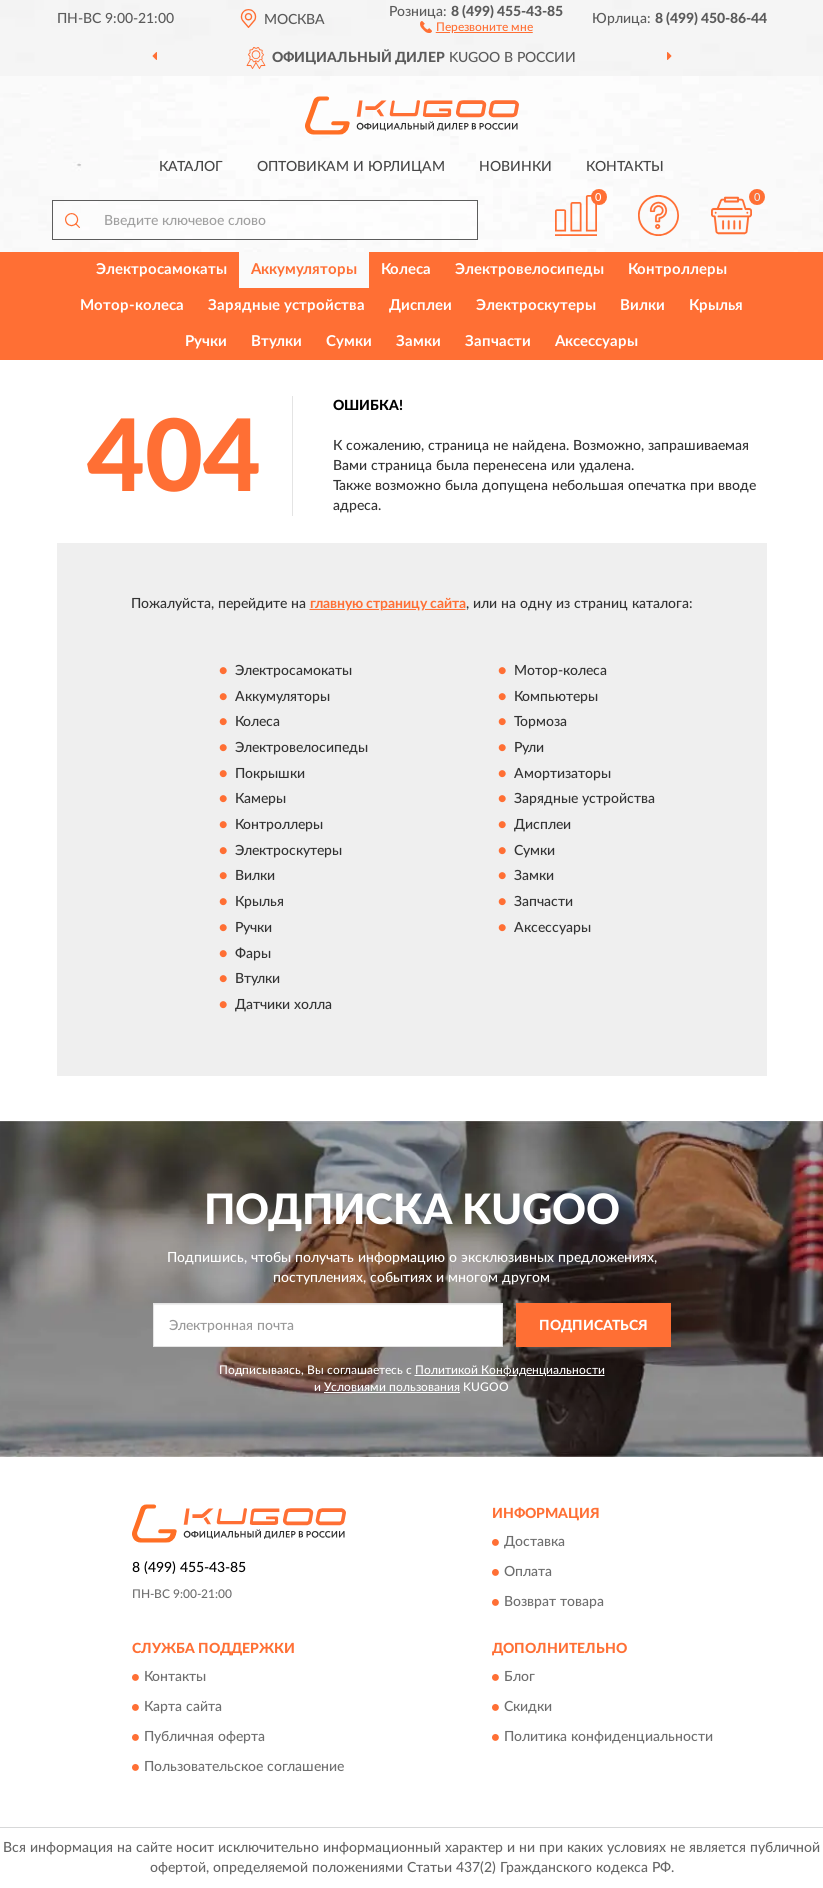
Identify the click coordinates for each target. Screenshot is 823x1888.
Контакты (625, 167)
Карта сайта (183, 1708)
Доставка (534, 1542)
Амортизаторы (562, 774)
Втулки (276, 341)
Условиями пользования (392, 1387)
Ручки (206, 341)
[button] (476, 26)
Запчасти (498, 341)
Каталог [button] (191, 167)
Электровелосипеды (529, 269)
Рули (529, 748)
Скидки (528, 1708)
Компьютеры (556, 697)
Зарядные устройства (286, 305)
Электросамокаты (161, 269)
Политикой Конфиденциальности (510, 1370)
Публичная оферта (204, 1738)
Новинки (515, 167)
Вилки (642, 305)
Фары (253, 954)
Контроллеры (677, 269)
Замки (418, 341)
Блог (519, 1678)
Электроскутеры (536, 305)
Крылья (716, 305)
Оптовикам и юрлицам (351, 167)
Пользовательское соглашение (244, 1768)
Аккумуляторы (304, 269)
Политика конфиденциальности (608, 1738)
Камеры (260, 800)
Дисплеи (420, 305)
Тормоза (540, 723)
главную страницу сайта (388, 604)
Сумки (349, 341)
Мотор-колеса (132, 305)
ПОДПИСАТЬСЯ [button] (593, 1326)
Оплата (528, 1572)
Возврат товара (554, 1602)
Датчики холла (283, 1005)
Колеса (406, 269)
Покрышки (270, 774)
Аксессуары (596, 341)
